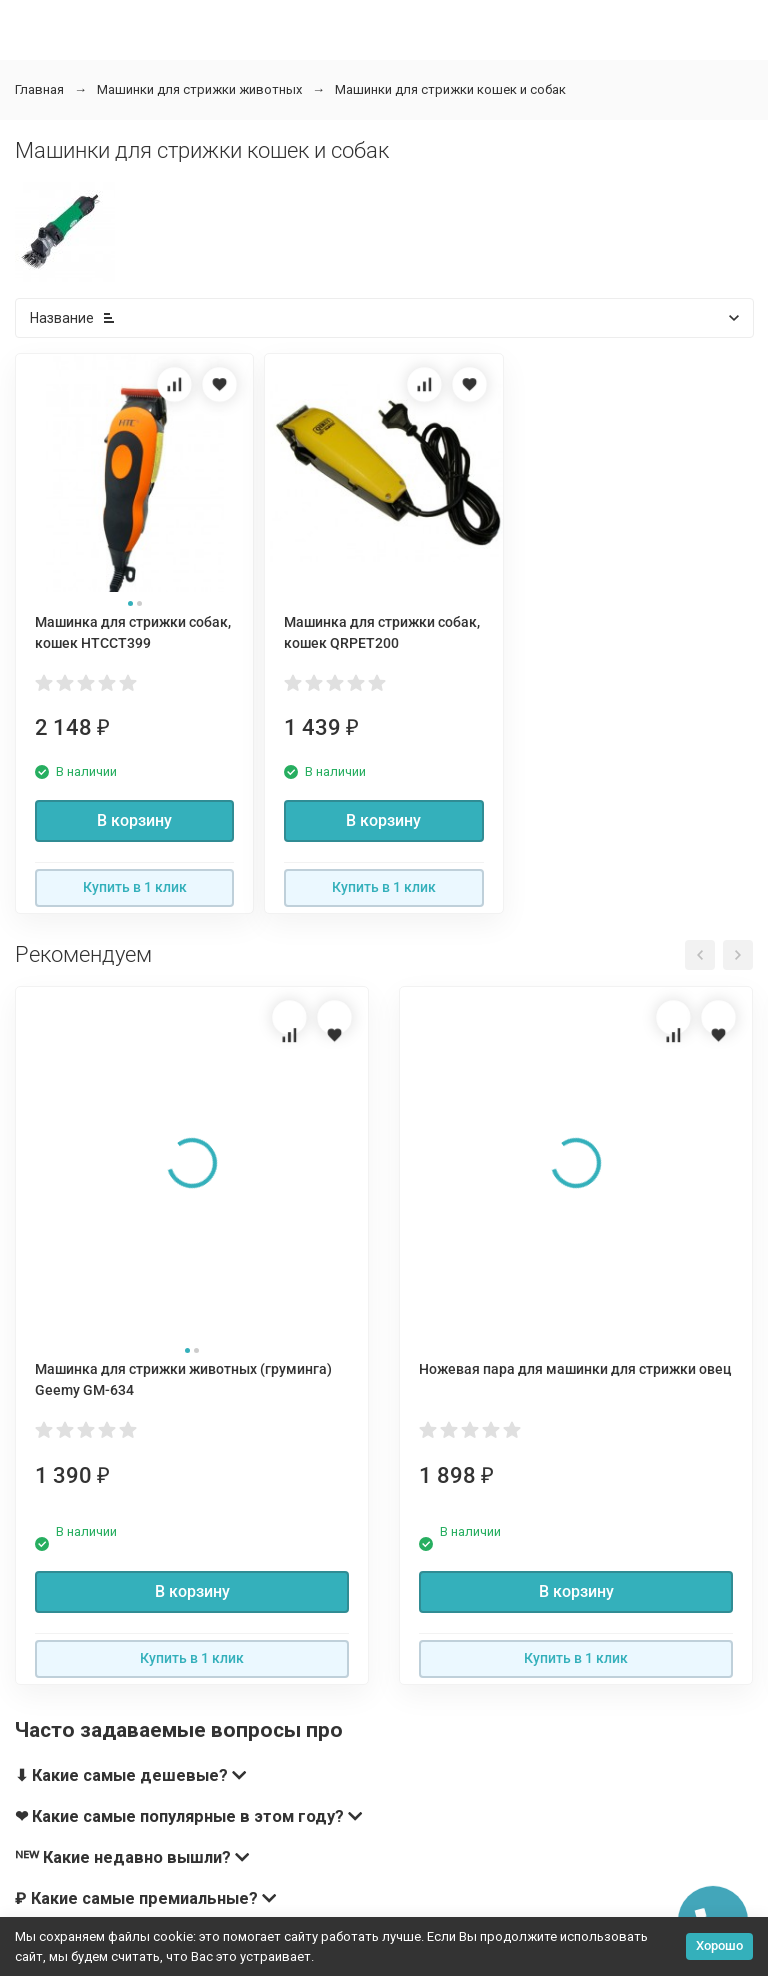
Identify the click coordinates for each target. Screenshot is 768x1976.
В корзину (134, 820)
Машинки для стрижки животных (199, 89)
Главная (39, 89)
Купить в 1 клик (135, 887)
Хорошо (719, 1945)
